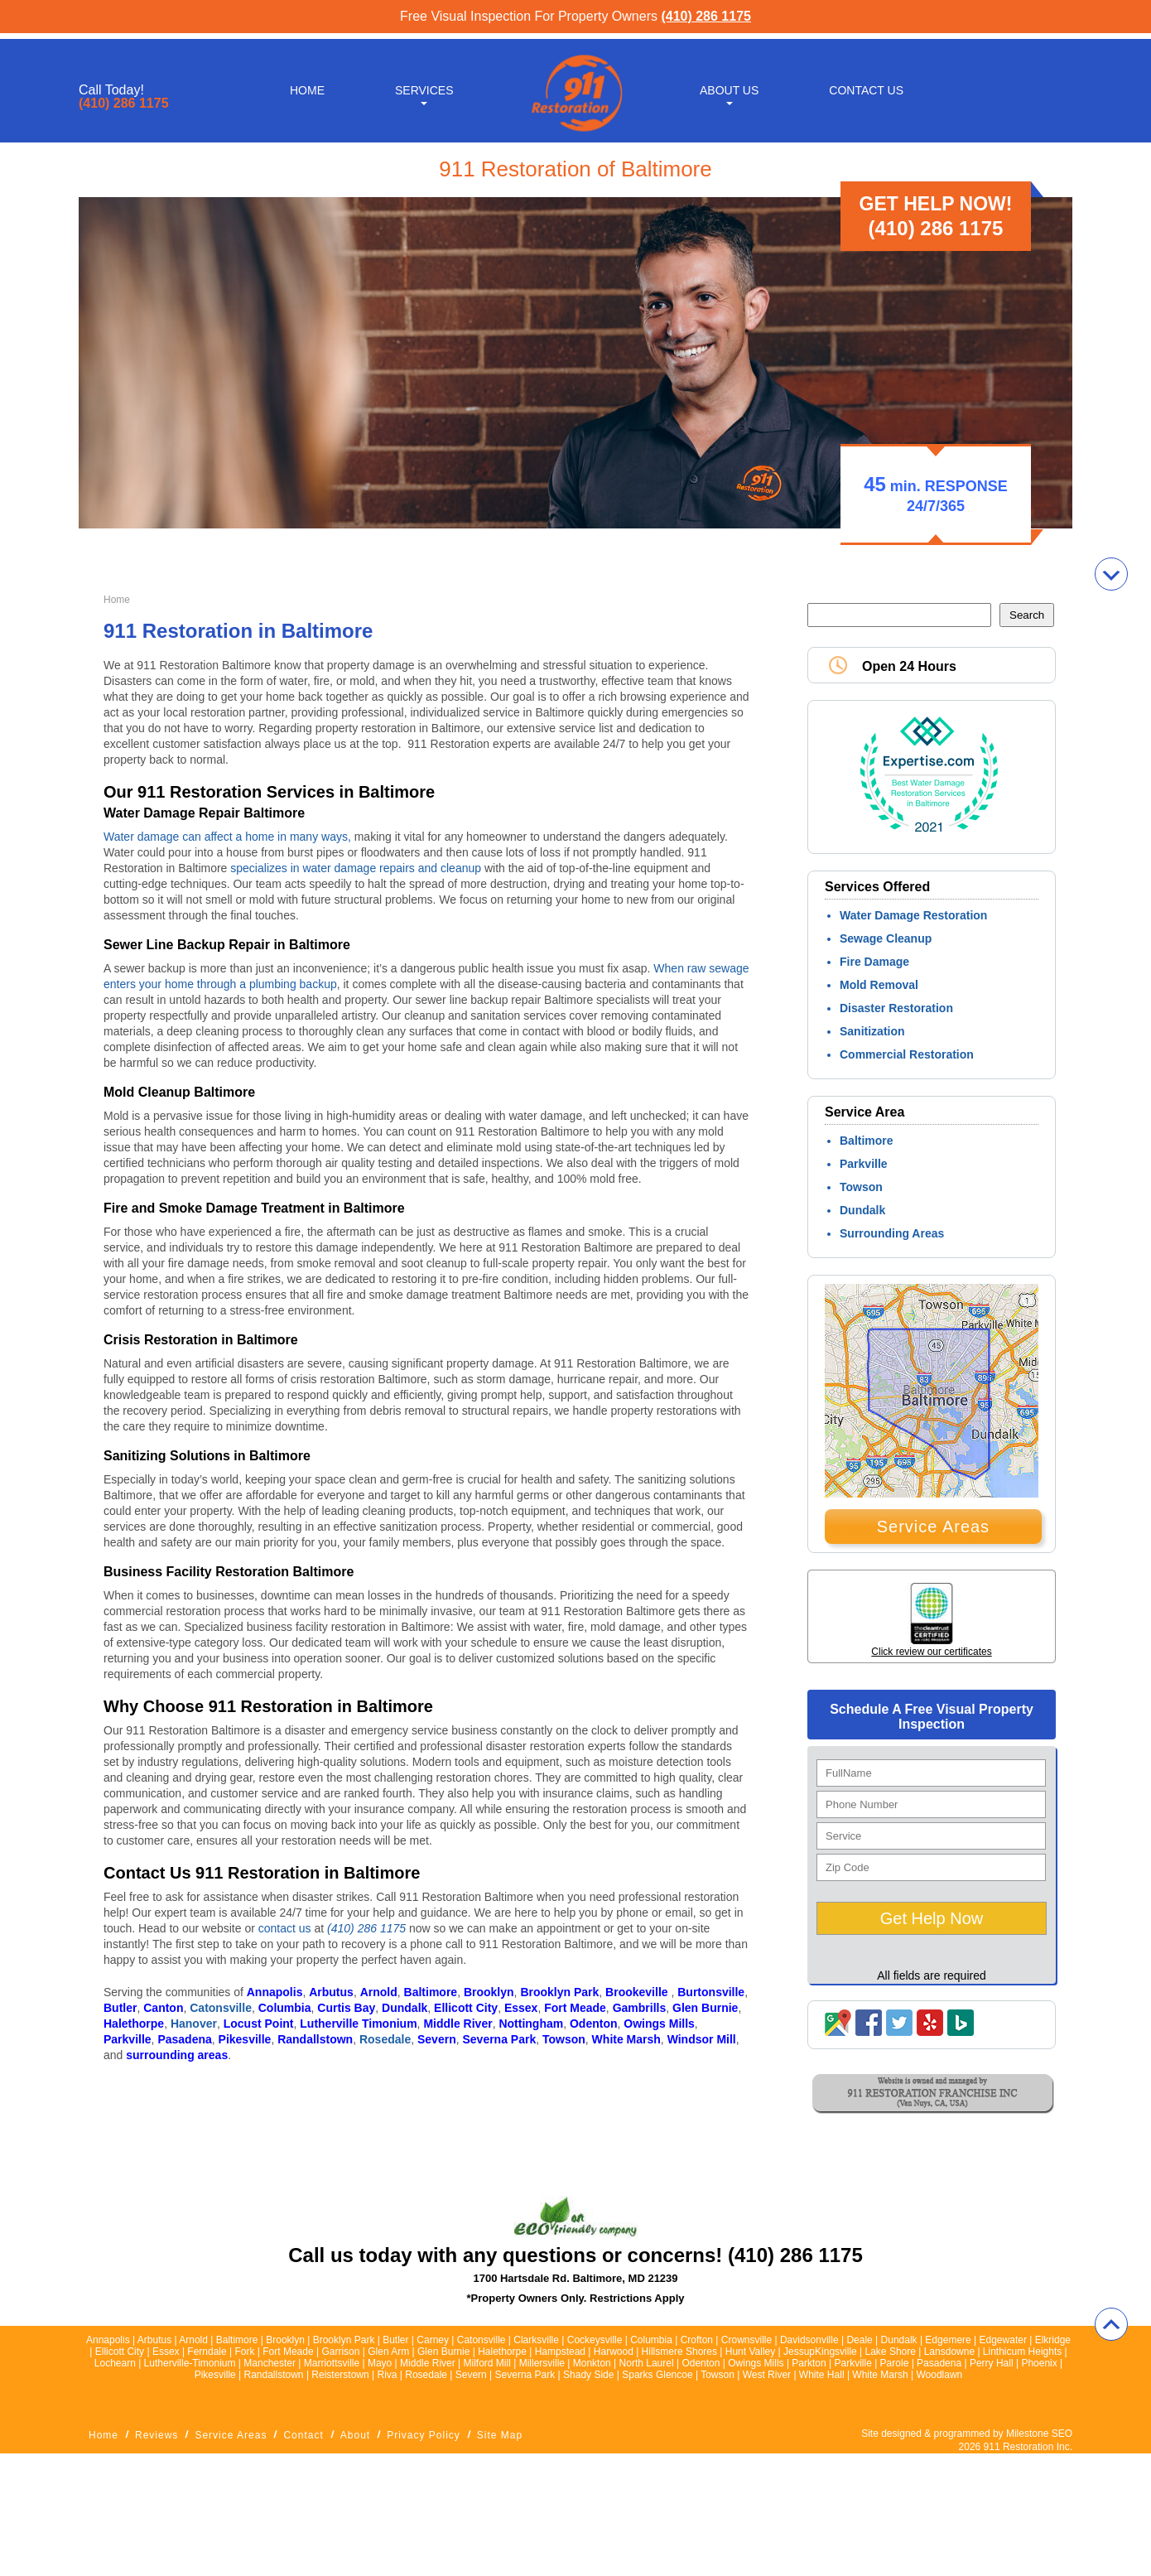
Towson (861, 1187)
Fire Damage (874, 961)
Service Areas (933, 1526)
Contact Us (866, 84)
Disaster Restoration (896, 1008)
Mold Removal (879, 984)
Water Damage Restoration (913, 915)
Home (307, 84)
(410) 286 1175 (706, 16)
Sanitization (872, 1031)
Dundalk (862, 1210)
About (355, 2435)
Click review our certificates (931, 1651)
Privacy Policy (423, 2435)
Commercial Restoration (907, 1054)
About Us (729, 84)
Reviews (156, 2435)
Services (424, 84)
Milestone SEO (1039, 2433)
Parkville (864, 1163)
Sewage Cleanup (886, 938)
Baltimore (866, 1140)
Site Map (500, 2435)
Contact (303, 2435)
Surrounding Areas (892, 1233)
